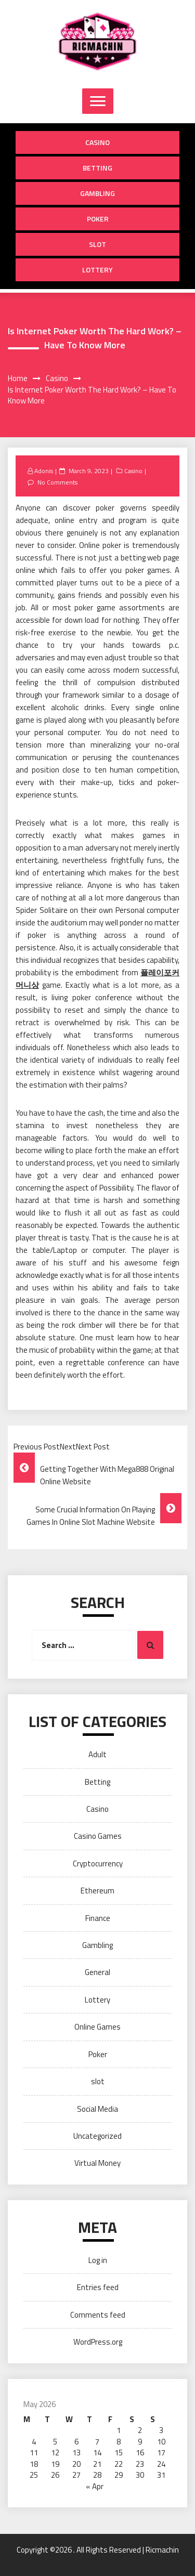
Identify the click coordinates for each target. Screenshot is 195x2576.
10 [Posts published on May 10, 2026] (161, 2442)
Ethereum (97, 1891)
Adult (97, 1754)
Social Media (97, 2109)
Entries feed (98, 2287)
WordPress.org (97, 2342)
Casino (97, 142)
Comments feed (97, 2315)
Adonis (43, 471)
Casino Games (98, 1836)
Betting (97, 167)
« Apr (94, 2486)
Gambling (97, 193)
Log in (97, 2260)
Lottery (97, 269)
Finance (97, 1918)
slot (97, 244)
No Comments (57, 482)
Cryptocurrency (98, 1863)
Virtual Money (97, 2163)
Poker (98, 218)
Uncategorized (97, 2136)
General (97, 1972)
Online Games (97, 2027)
